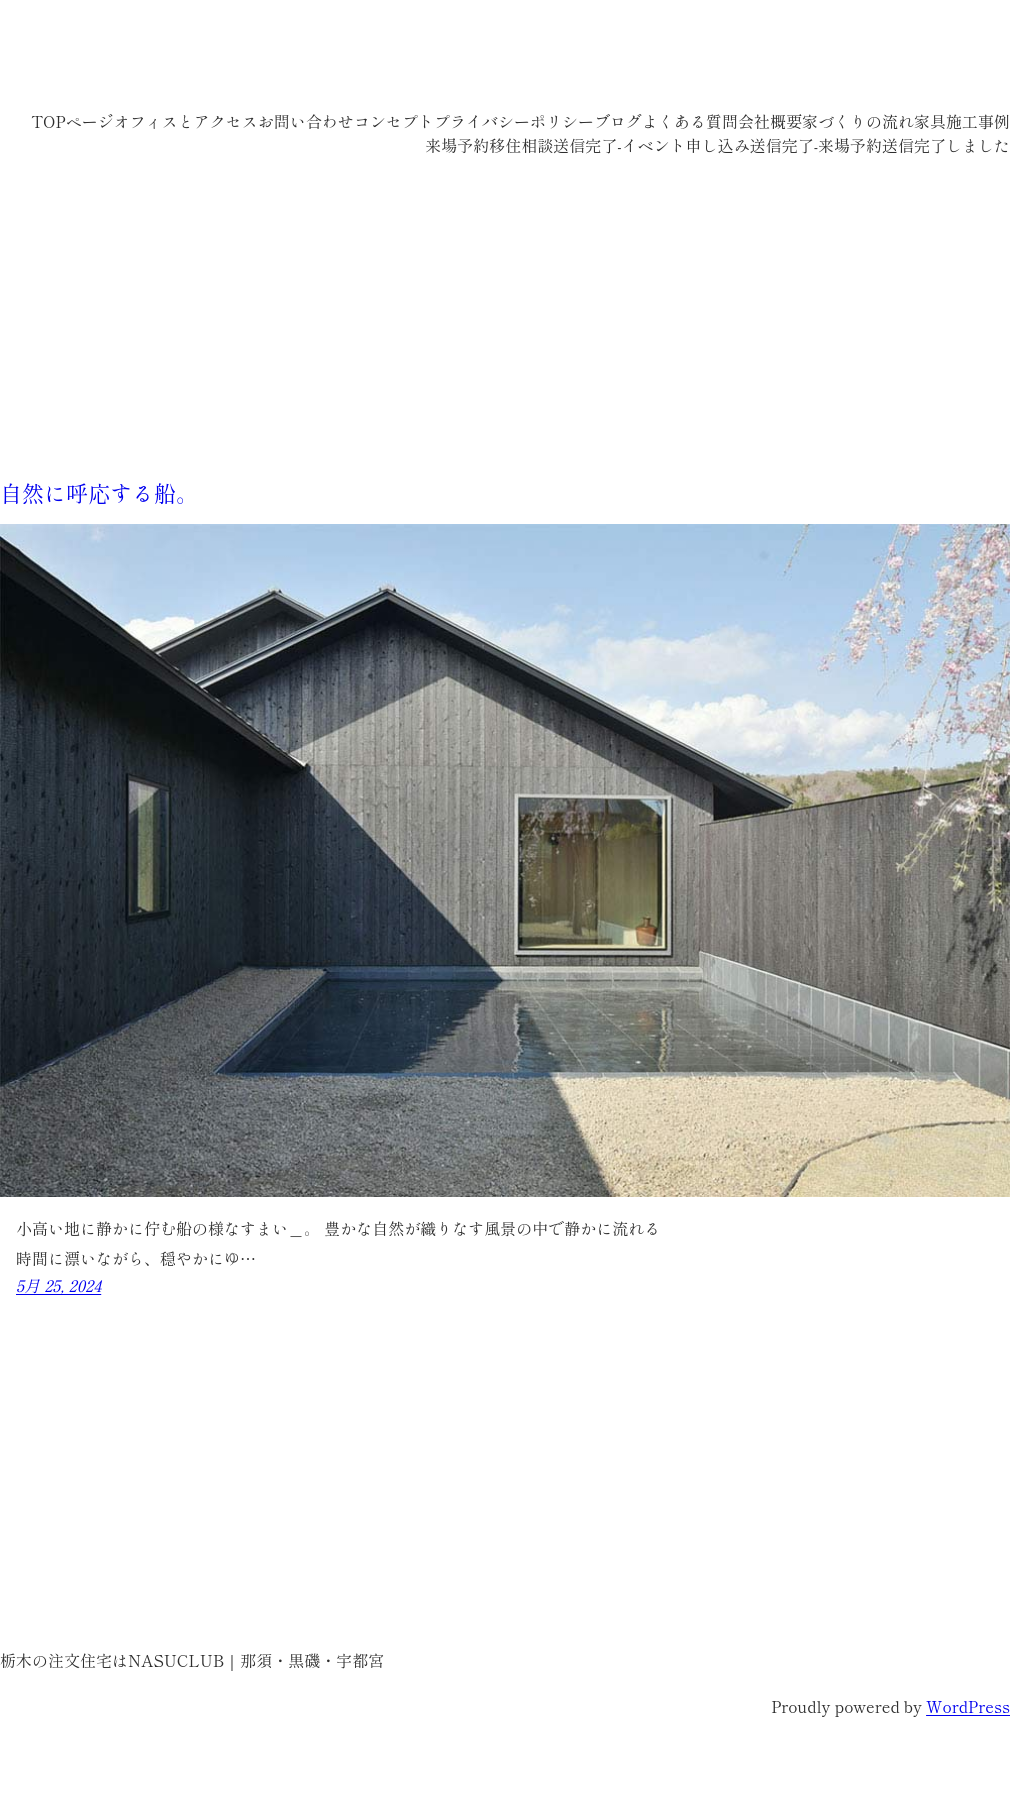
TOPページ (72, 121)
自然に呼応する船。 (99, 492)
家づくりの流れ (858, 121)
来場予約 (457, 145)
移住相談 (521, 145)
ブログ (618, 121)
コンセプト (394, 121)
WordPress (968, 1706)
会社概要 (770, 121)
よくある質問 (690, 121)
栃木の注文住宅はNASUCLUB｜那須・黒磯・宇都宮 (350, 60)
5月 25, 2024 (58, 1285)
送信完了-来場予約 (816, 145)
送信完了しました (946, 145)
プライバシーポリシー (514, 121)
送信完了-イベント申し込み (651, 145)
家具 (930, 121)
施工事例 (978, 121)
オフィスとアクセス (186, 121)
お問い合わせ (306, 121)
